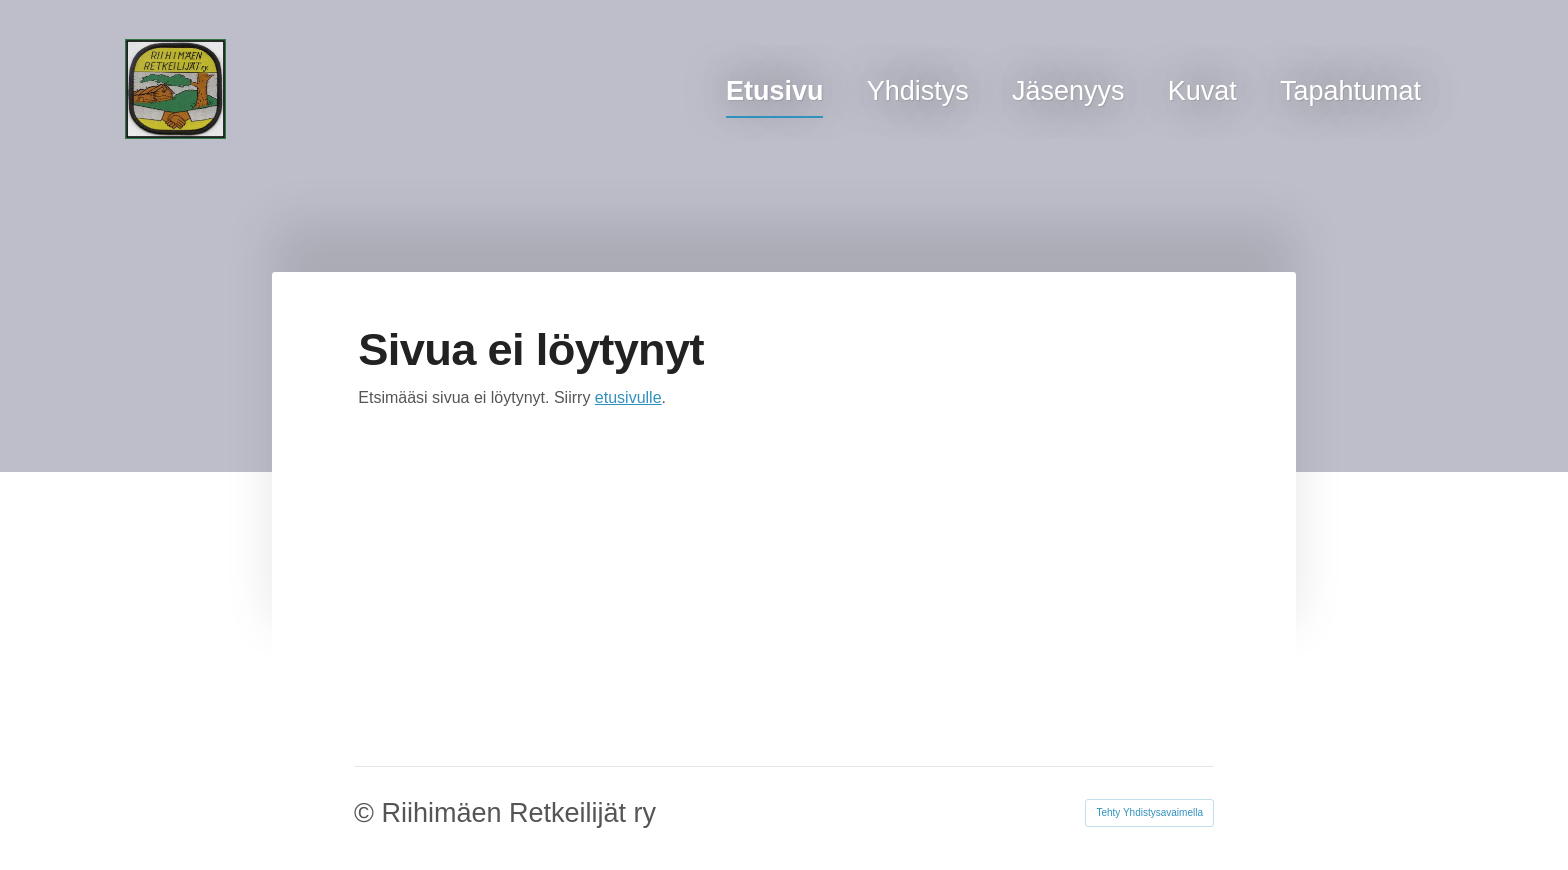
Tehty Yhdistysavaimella (1149, 812)
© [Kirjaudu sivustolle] (367, 813)
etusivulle (628, 397)
